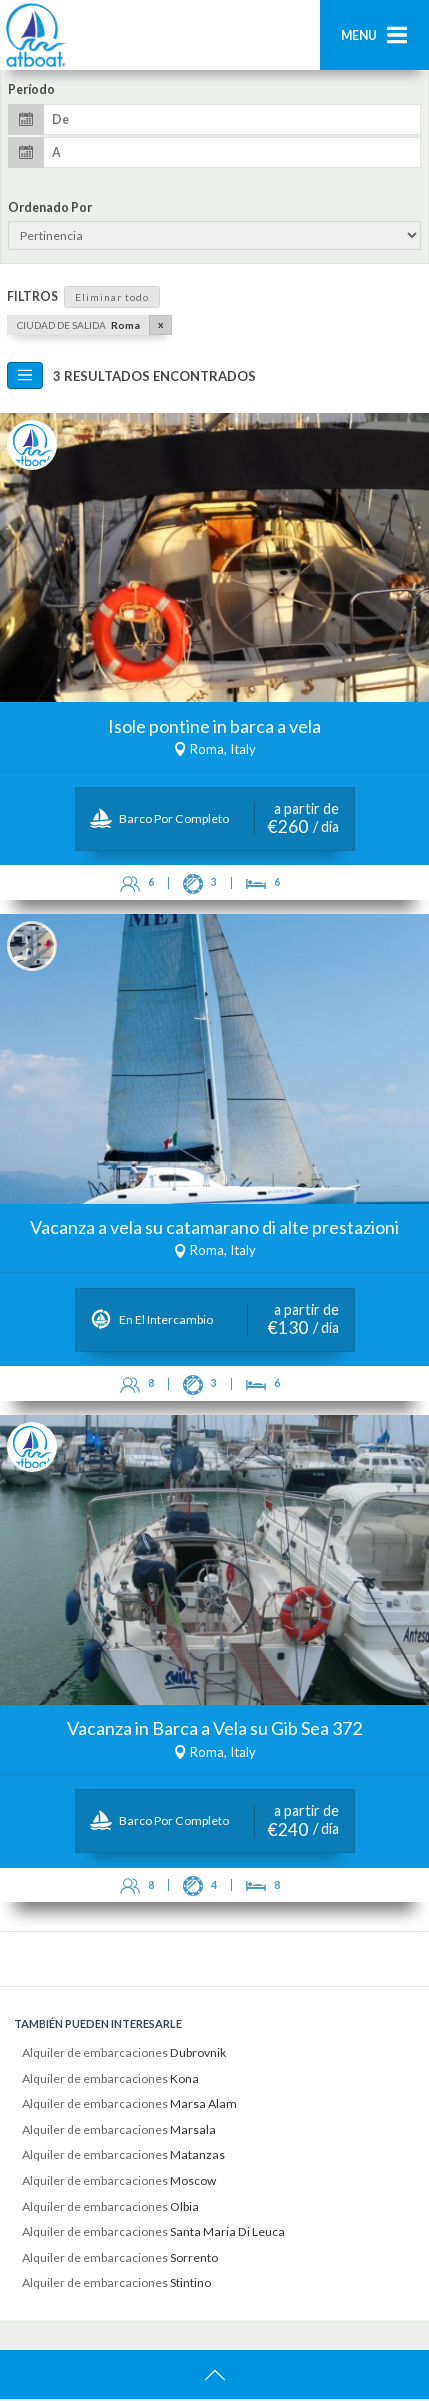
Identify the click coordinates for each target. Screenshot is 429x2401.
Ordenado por (50, 208)
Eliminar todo (112, 297)
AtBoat (35, 35)
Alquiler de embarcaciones (124, 2054)
